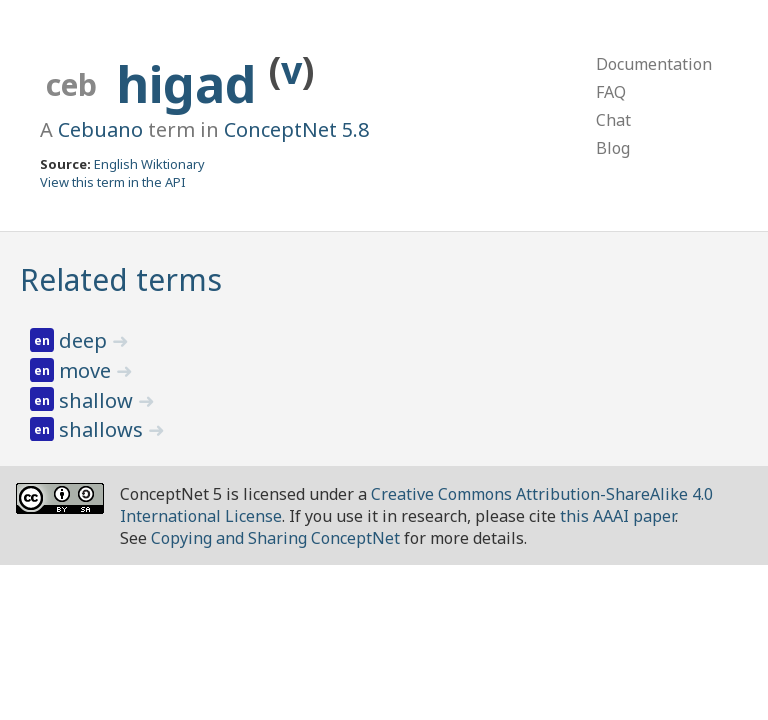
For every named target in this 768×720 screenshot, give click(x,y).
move (87, 370)
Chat (613, 120)
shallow (98, 400)
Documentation (654, 64)
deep (85, 340)
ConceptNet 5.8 (296, 129)
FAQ (611, 92)
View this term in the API (113, 182)
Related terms (121, 279)
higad (192, 84)
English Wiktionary (149, 164)
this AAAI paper (617, 516)
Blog (613, 148)
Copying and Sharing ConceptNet (275, 538)
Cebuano (100, 129)
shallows (103, 429)
